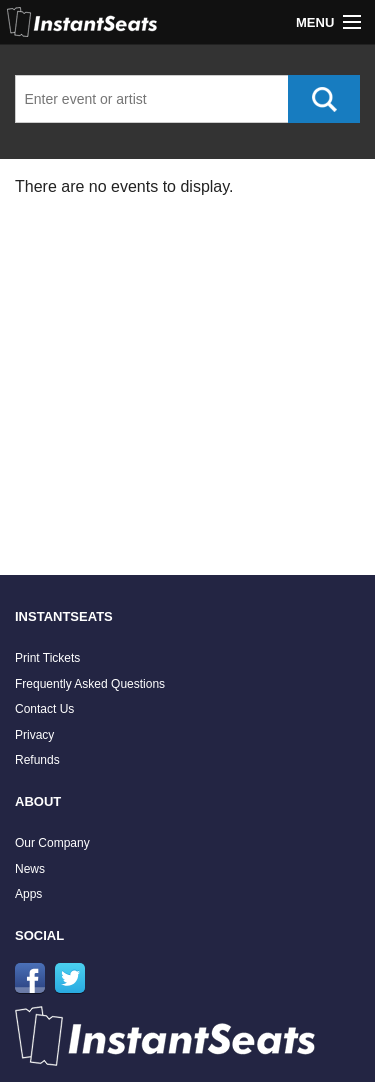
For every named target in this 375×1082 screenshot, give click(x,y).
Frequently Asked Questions (90, 684)
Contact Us (44, 709)
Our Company (52, 843)
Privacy (34, 735)
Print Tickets (47, 658)
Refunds (37, 760)
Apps (28, 894)
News (30, 869)
